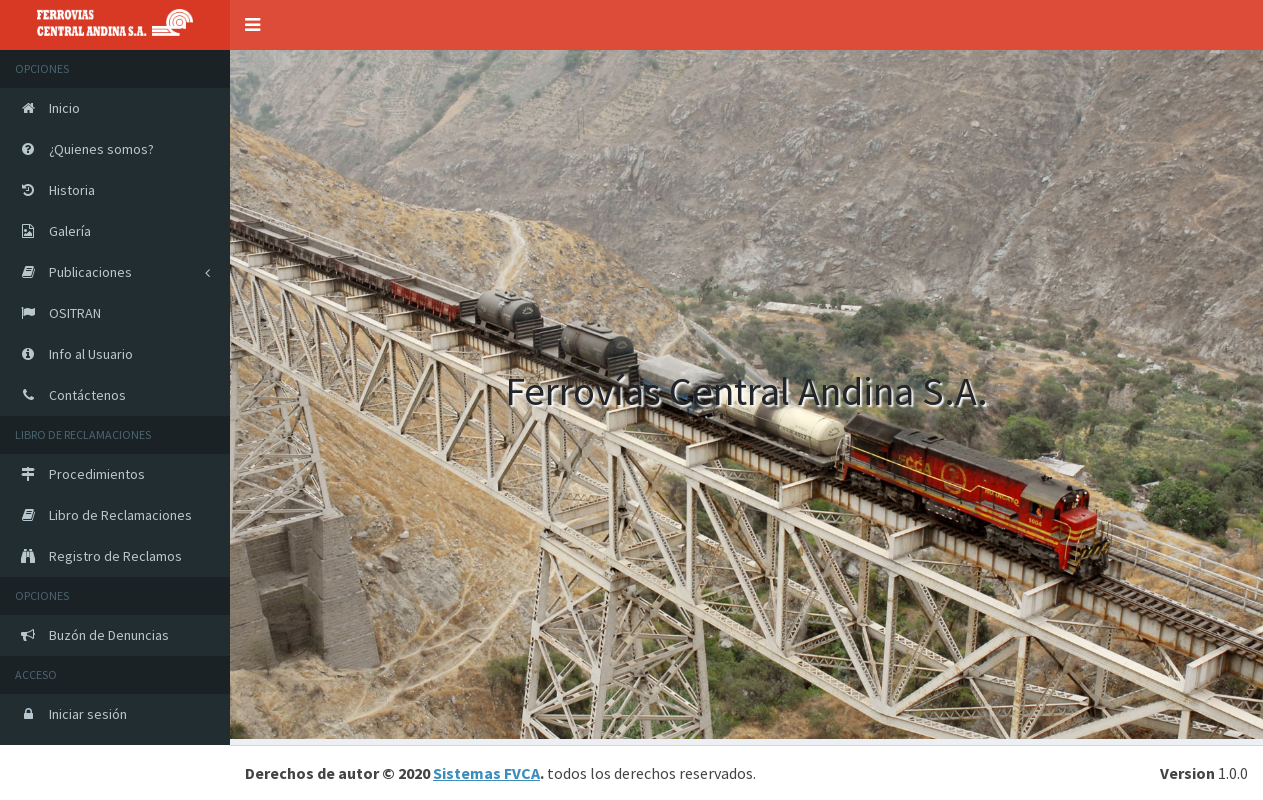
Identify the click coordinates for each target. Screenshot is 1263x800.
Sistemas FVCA (486, 773)
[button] (252, 25)
